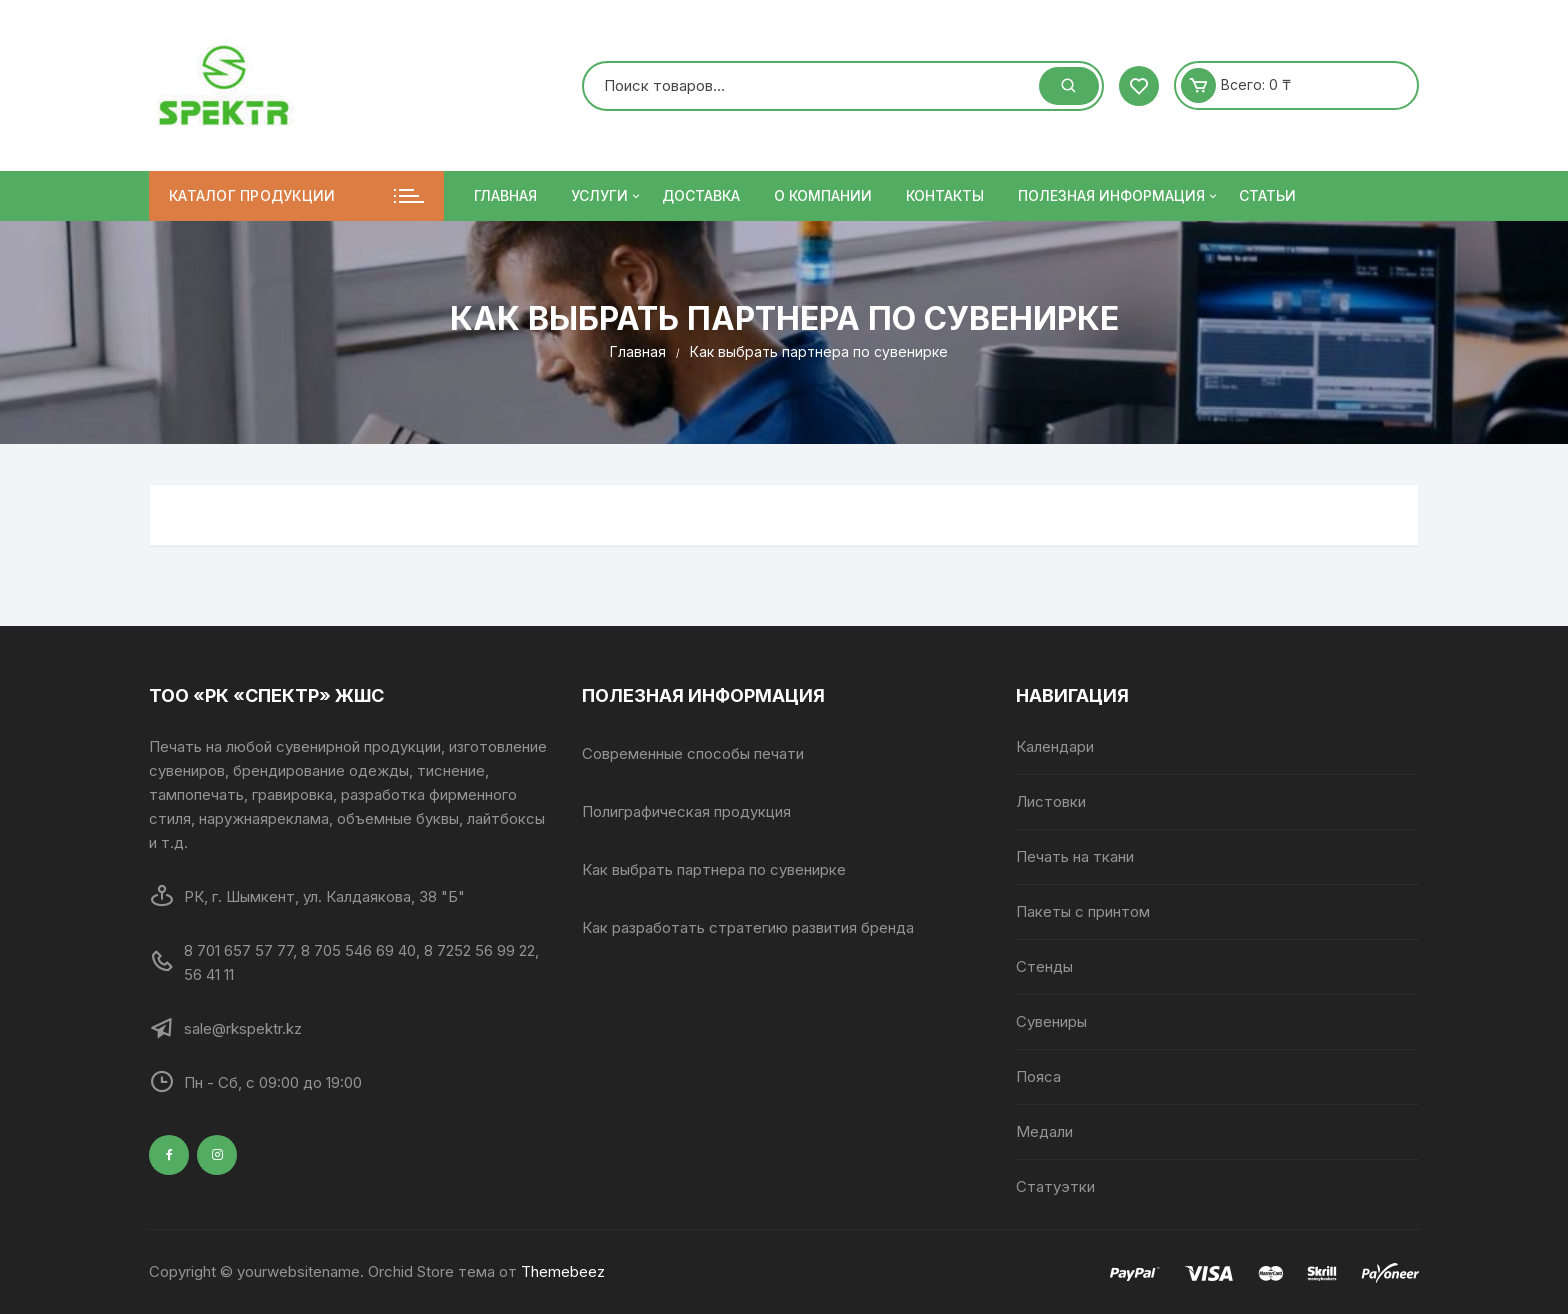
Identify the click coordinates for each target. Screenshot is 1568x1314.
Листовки (1051, 801)
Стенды (1044, 966)
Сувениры (1051, 1021)
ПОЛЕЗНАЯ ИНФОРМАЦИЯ (1119, 196)
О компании (823, 195)
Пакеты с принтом (1083, 911)
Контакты (945, 195)
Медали (1044, 1131)
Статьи (1267, 195)
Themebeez (563, 1271)
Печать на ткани (1075, 856)
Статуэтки (1055, 1186)
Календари (1055, 746)
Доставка (701, 195)
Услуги (607, 196)
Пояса (1038, 1076)
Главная (505, 195)
